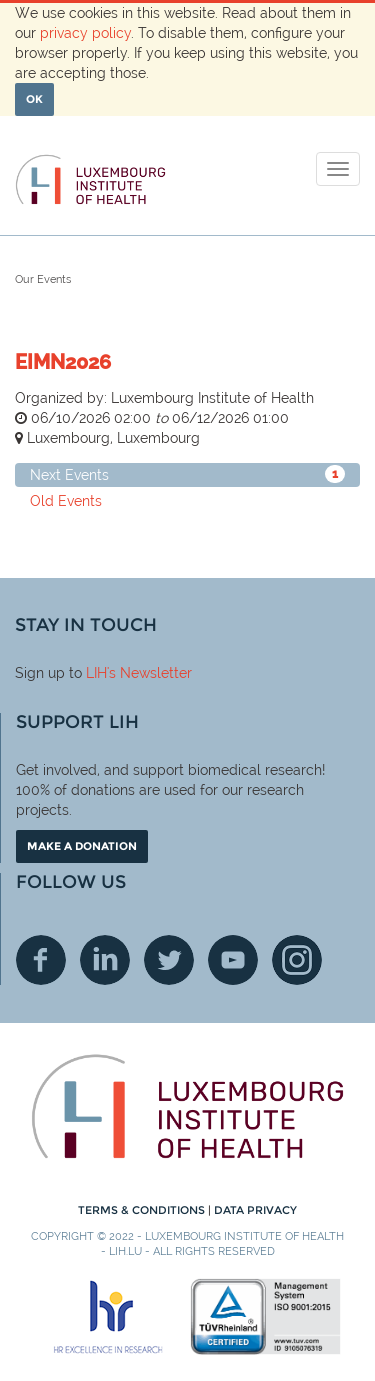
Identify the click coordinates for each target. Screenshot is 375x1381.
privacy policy (85, 33)
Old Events (66, 501)
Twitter (169, 960)
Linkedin (105, 960)
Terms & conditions (143, 1210)
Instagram (297, 960)
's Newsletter (149, 673)
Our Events (43, 279)
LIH (96, 673)
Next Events (187, 474)
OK (34, 99)
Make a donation (82, 846)
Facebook (41, 960)
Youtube (233, 960)
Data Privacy (255, 1210)
